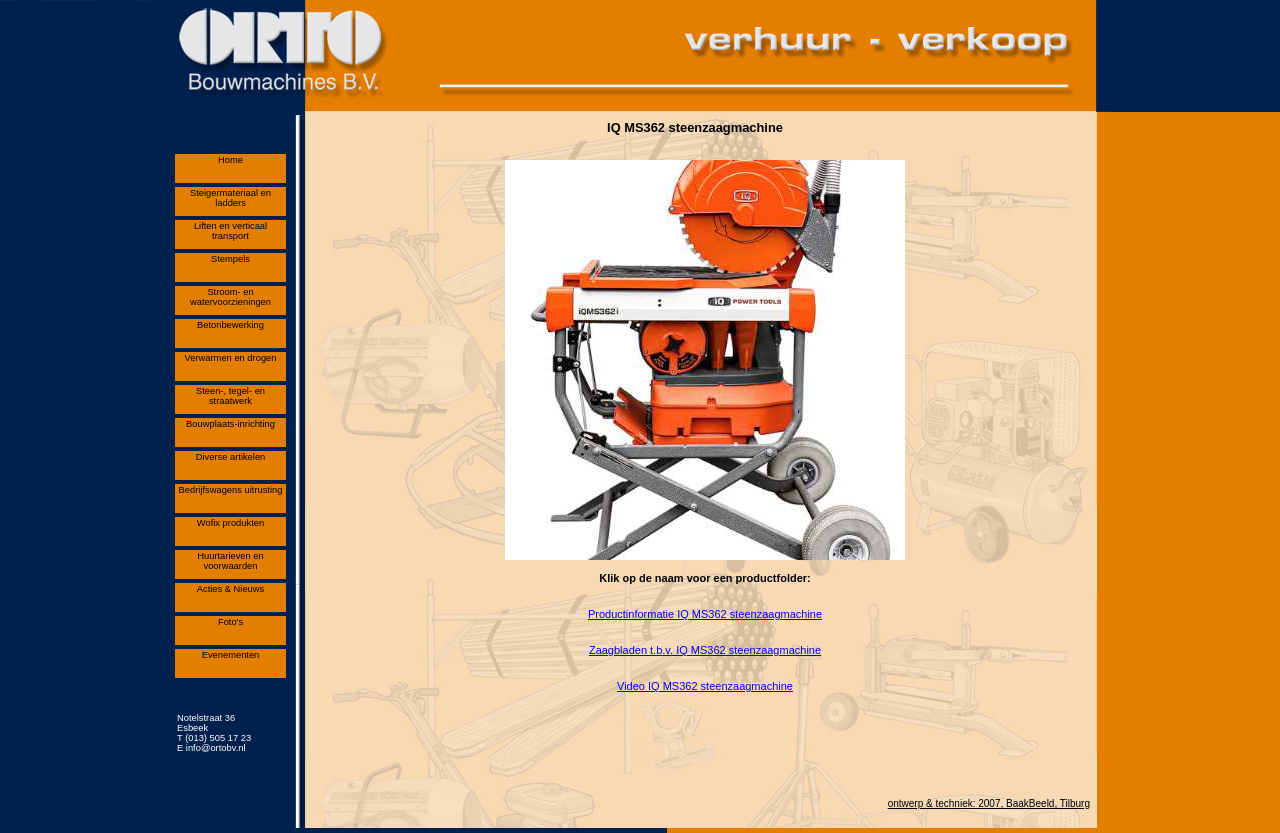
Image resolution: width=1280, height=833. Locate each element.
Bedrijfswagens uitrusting (231, 490)
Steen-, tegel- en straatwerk (230, 396)
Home (230, 160)
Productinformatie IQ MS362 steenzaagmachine (705, 614)
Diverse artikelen (231, 457)
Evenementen (231, 655)
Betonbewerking (230, 325)
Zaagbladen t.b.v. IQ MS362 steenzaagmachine (705, 650)
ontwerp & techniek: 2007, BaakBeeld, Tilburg (989, 803)
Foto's (230, 622)
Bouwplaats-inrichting (230, 424)
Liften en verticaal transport (230, 231)
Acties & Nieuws (231, 589)
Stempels (230, 259)
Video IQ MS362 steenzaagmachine (705, 686)
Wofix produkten (230, 523)
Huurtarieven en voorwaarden (230, 561)
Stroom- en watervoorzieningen (230, 297)
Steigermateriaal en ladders (230, 198)
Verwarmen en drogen (231, 358)
